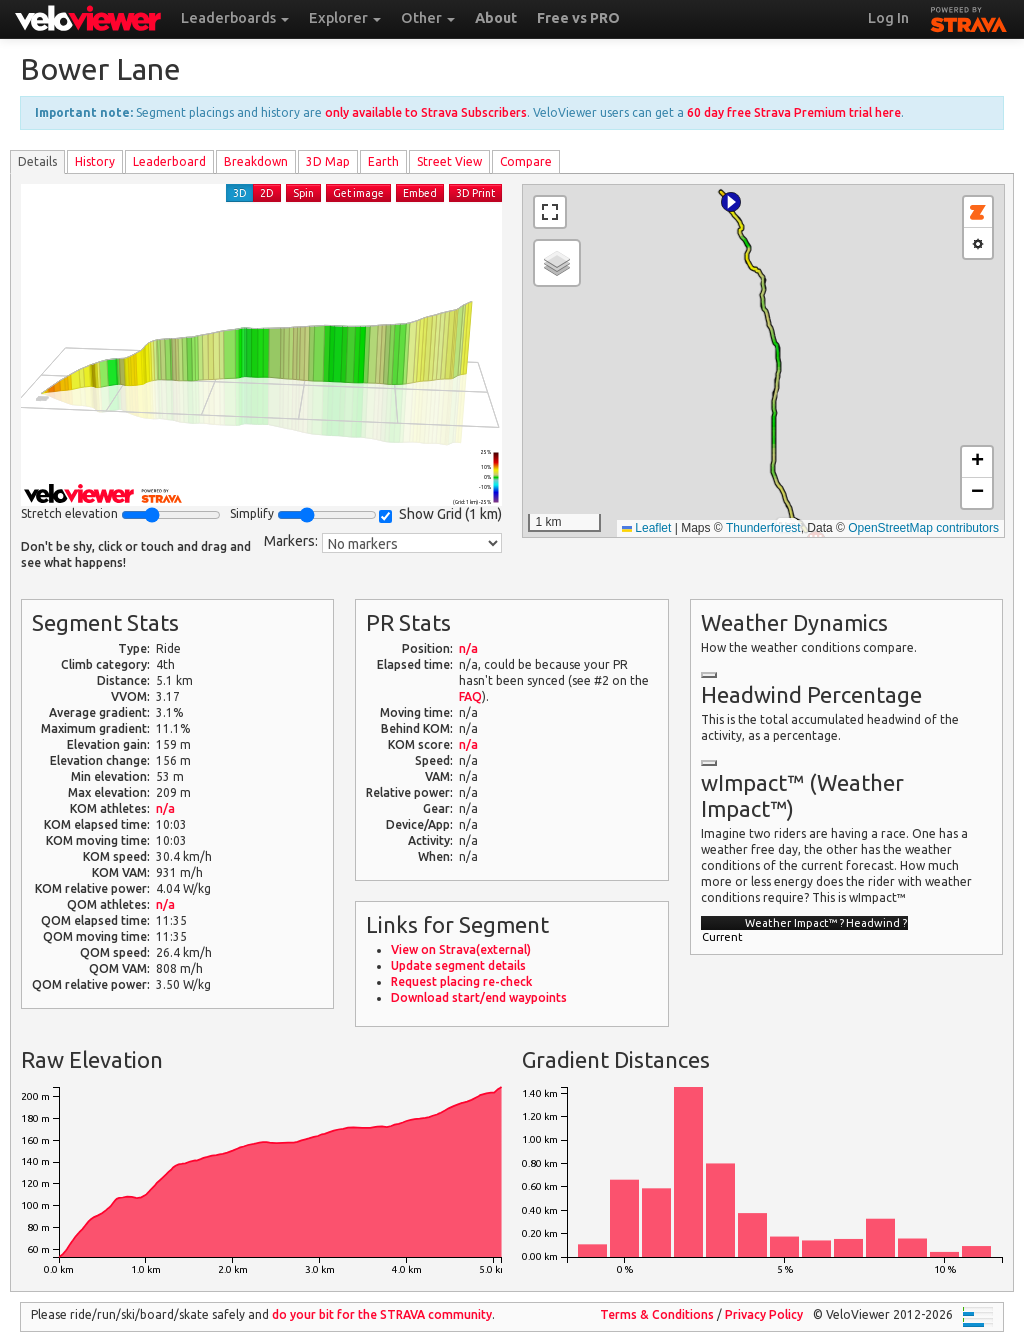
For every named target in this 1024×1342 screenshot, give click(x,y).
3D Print (475, 193)
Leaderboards (235, 18)
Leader (169, 161)
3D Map (328, 161)
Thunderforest (763, 528)
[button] (731, 202)
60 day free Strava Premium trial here (794, 112)
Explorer (345, 18)
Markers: (291, 541)
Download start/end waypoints (479, 997)
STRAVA (969, 17)
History (95, 161)
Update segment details (458, 965)
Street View (449, 161)
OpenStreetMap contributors (923, 528)
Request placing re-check (461, 981)
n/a (165, 808)
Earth (383, 161)
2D (267, 193)
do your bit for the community (382, 1314)
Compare (526, 161)
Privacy (764, 1314)
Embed (420, 193)
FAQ (470, 696)
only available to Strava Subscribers (426, 112)
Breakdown (256, 161)
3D (240, 193)
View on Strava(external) (461, 949)
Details (37, 161)
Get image (358, 193)
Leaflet (646, 528)
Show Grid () (440, 514)
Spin (303, 193)
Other (428, 18)
